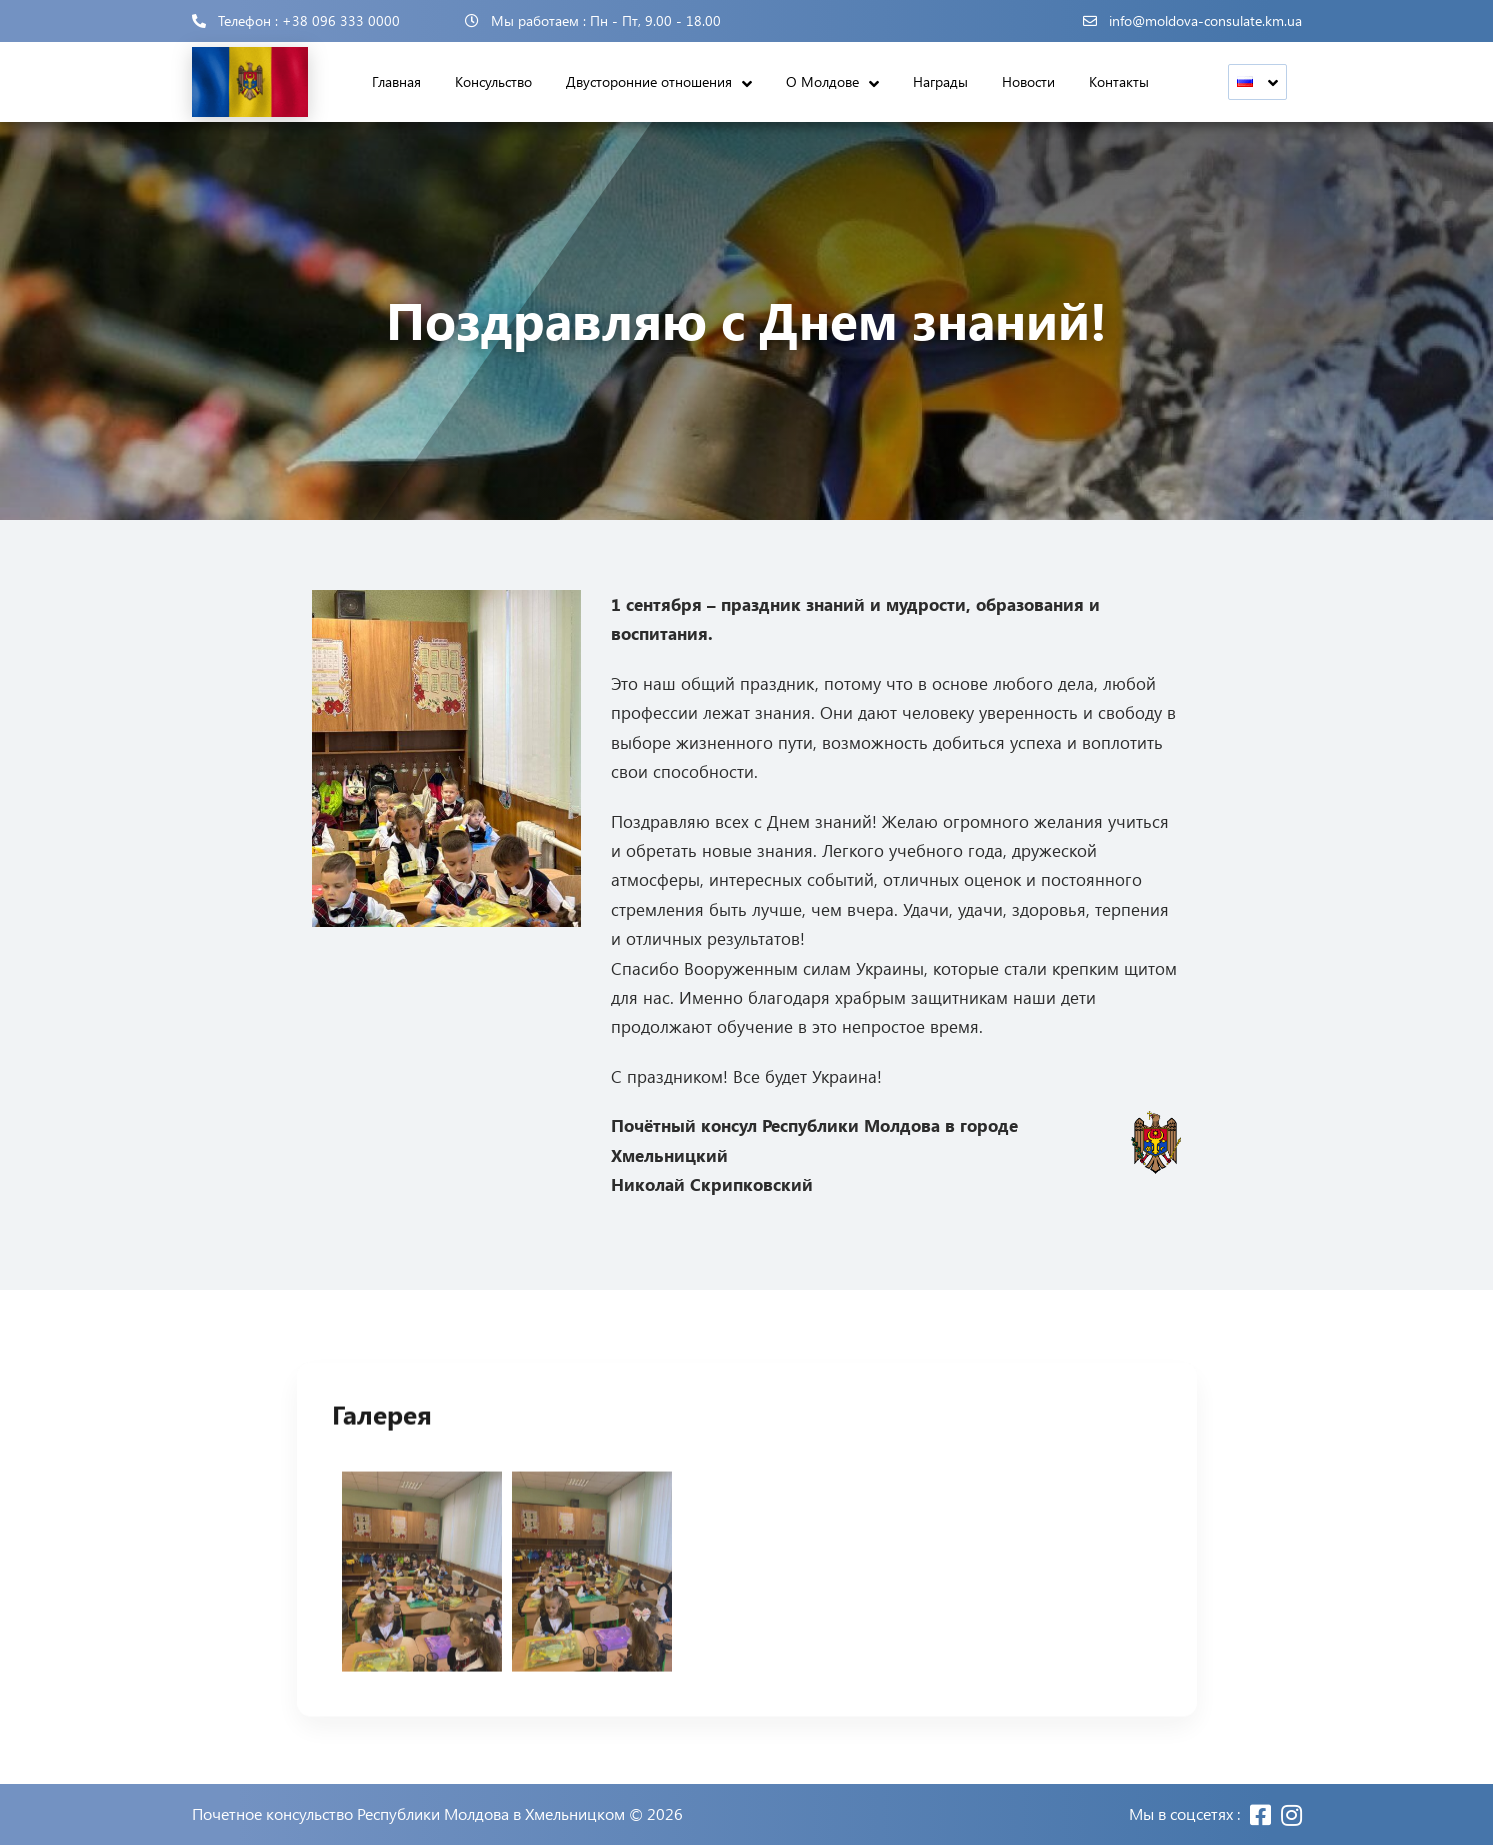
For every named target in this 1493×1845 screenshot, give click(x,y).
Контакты (1119, 81)
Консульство (493, 81)
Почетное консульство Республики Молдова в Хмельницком (408, 1814)
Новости (1028, 81)
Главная (396, 81)
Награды (940, 81)
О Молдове (822, 81)
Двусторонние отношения (649, 81)
